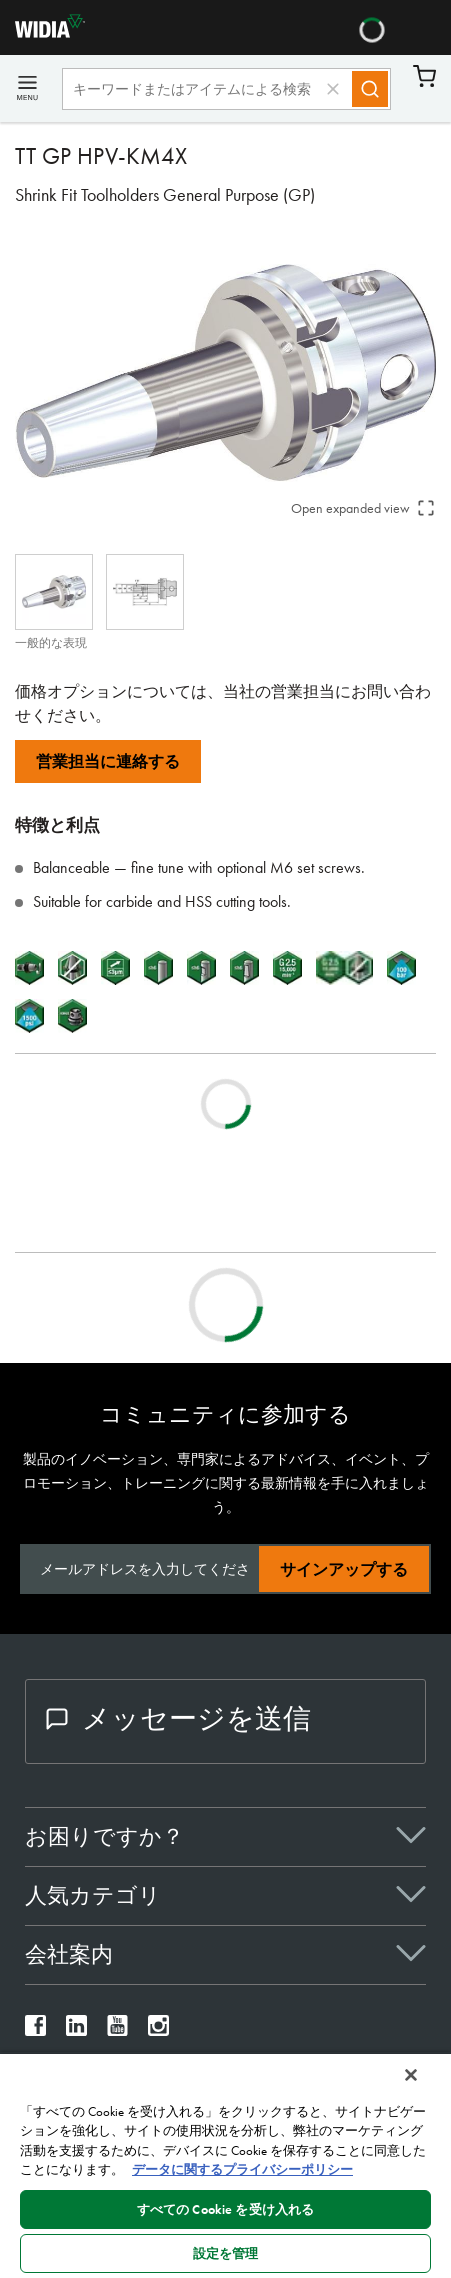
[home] (42, 32)
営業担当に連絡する (108, 761)
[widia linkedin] (76, 2030)
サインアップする (344, 1569)
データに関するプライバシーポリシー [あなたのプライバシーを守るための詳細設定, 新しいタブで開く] (242, 2169)
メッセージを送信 (178, 1718)
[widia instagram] (158, 2030)
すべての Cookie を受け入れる (225, 2209)
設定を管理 (226, 2253)
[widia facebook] (35, 2030)
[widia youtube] (117, 2030)
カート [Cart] (424, 76)
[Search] (370, 89)
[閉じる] (411, 2075)
